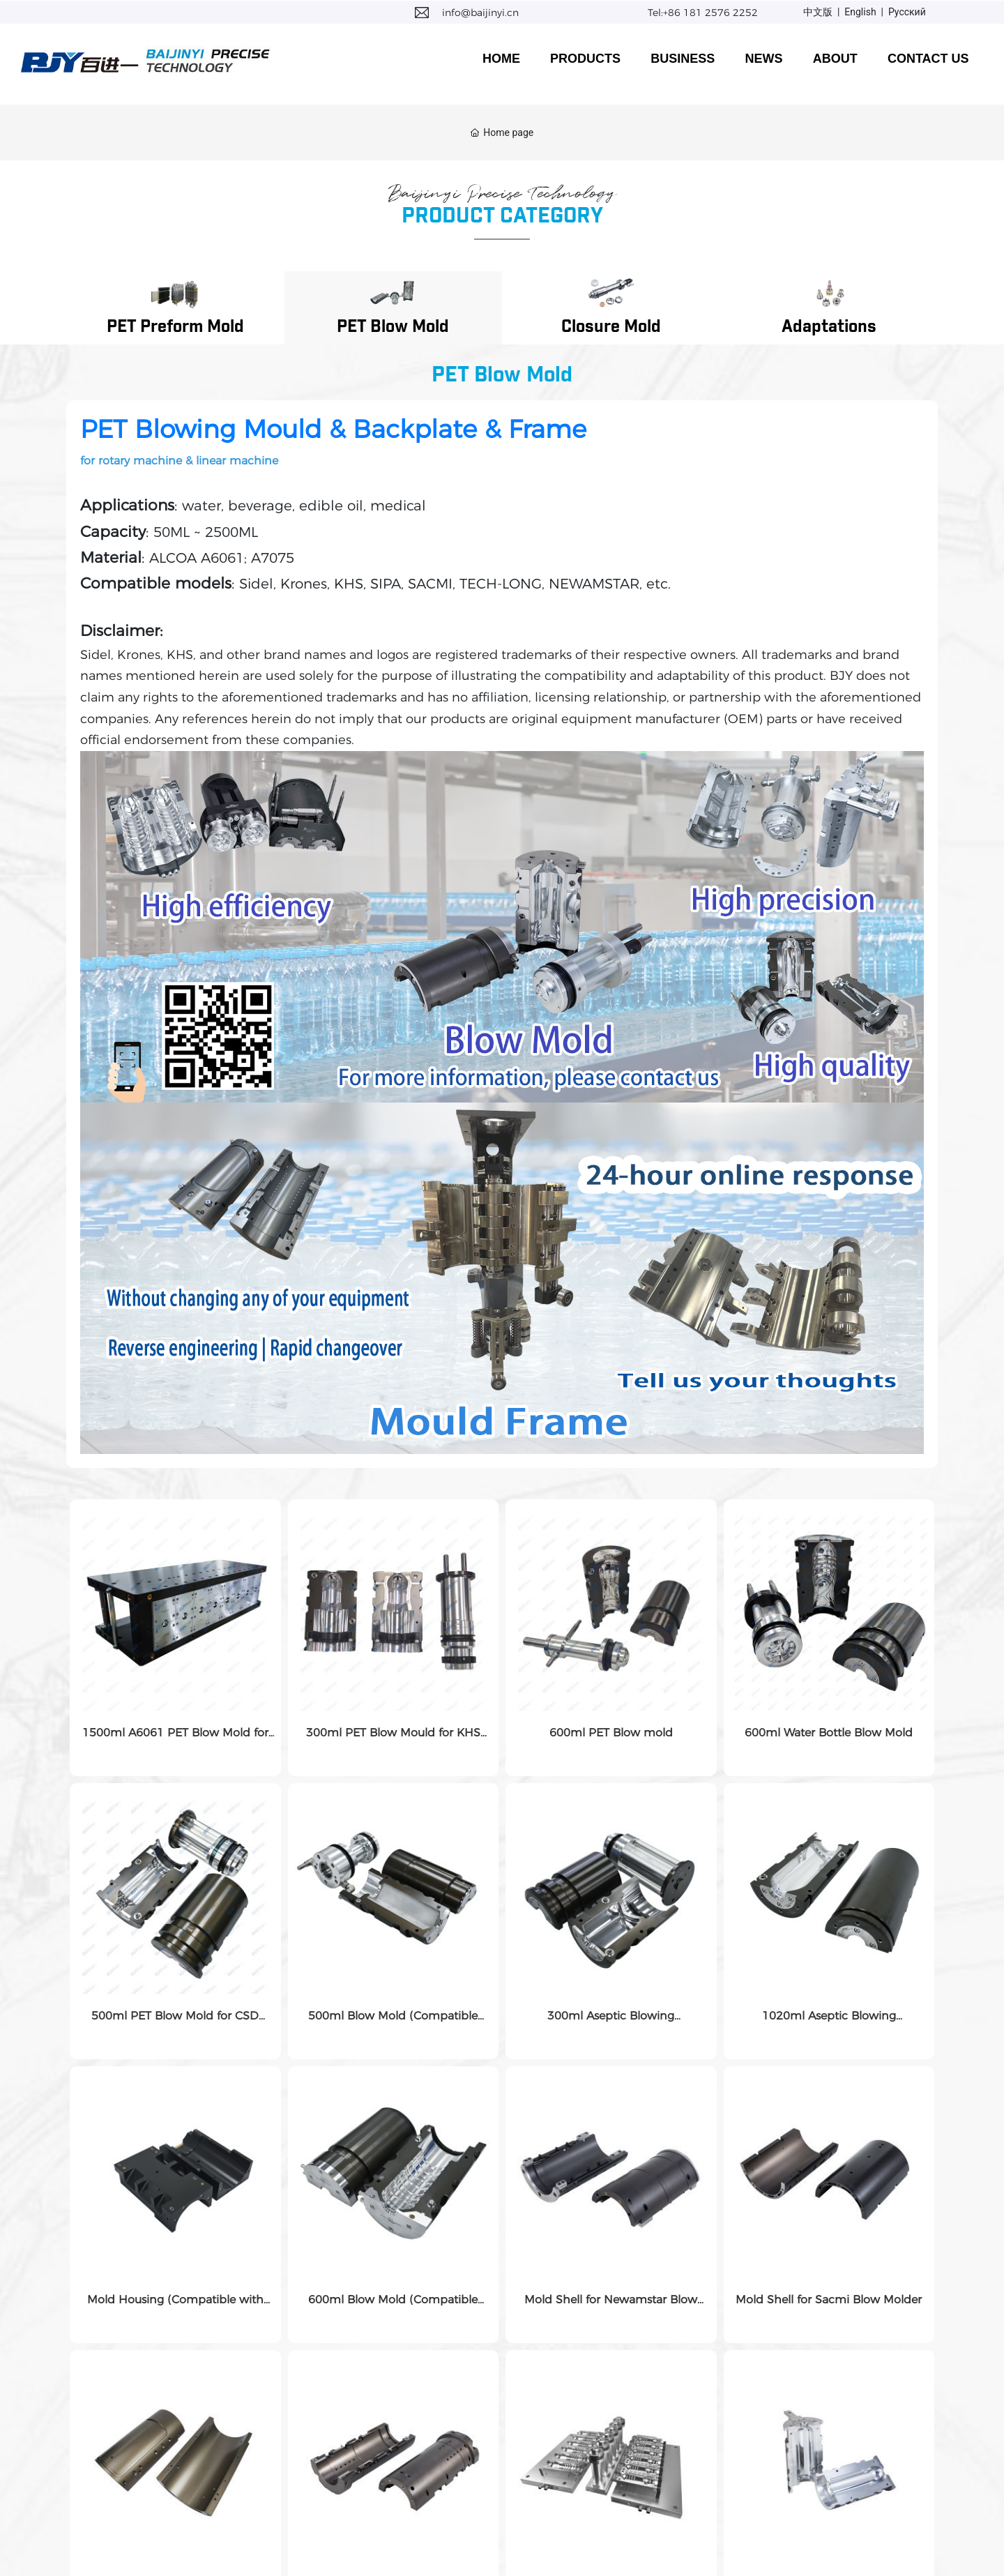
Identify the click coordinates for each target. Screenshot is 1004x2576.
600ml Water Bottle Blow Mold (829, 1732)
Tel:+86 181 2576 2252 (703, 12)
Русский (907, 11)
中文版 (817, 11)
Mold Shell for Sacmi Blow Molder (829, 2299)
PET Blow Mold (393, 327)
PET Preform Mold (175, 327)
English (860, 11)
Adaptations (829, 327)
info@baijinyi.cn (480, 12)
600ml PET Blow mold (611, 1732)
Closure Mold (611, 327)
